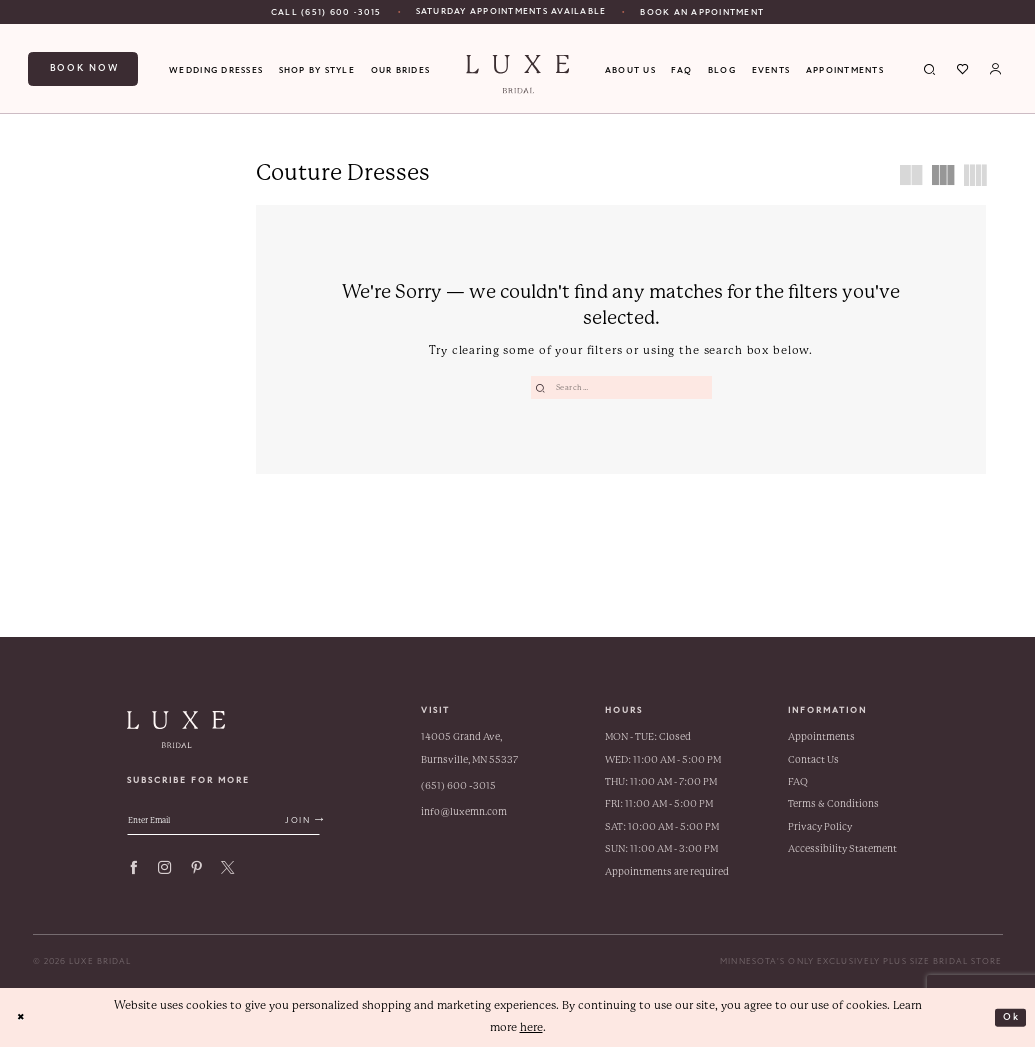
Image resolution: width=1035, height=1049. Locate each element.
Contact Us (813, 761)
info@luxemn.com (464, 813)
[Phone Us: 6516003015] (326, 12)
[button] (996, 69)
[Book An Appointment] (702, 12)
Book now (84, 68)
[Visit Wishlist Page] (963, 69)
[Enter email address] (245, 826)
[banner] (518, 74)
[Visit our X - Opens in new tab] (227, 875)
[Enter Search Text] (621, 387)
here (531, 1029)
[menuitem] (326, 12)
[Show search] (930, 69)
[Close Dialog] (23, 1019)
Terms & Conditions (833, 805)
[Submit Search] (543, 387)
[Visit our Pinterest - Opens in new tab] (196, 875)
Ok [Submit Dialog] (1009, 1018)
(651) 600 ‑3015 (458, 787)
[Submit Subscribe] (340, 826)
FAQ (798, 783)
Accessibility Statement (842, 850)
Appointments (821, 738)
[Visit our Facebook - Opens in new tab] (133, 875)
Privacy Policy (820, 828)
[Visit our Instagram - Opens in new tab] (164, 875)
